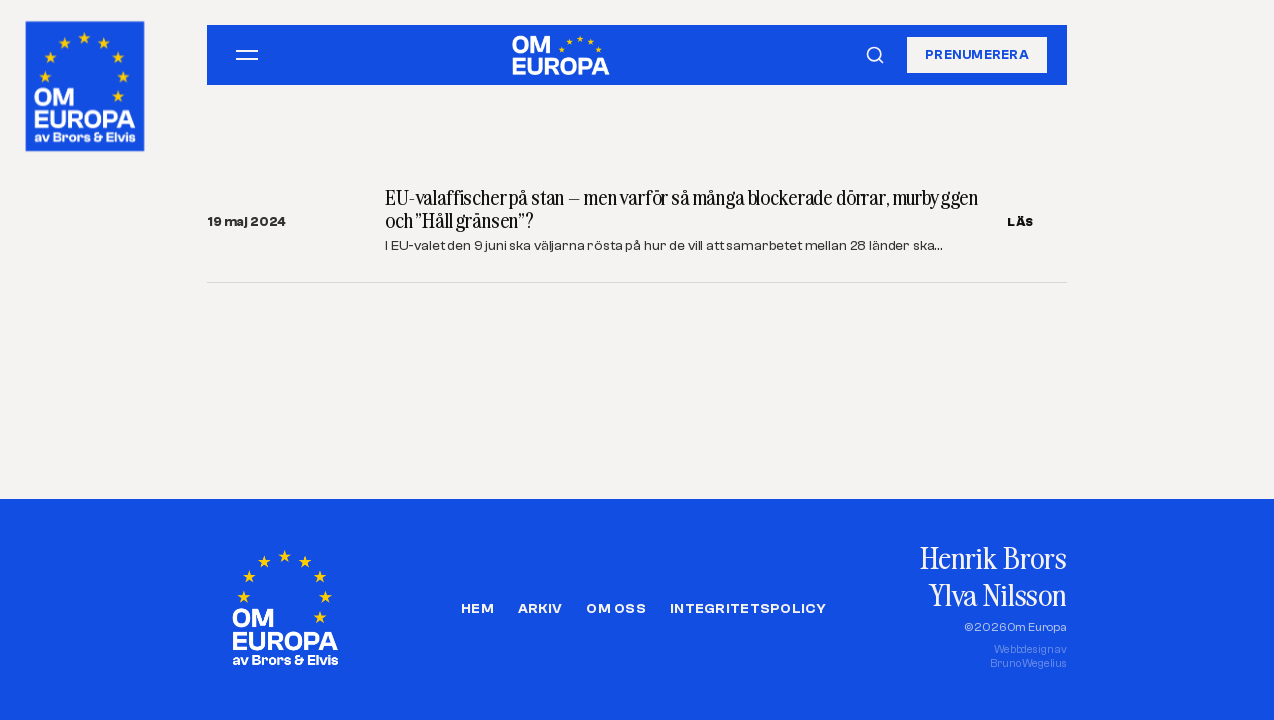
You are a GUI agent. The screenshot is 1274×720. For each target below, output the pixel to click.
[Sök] (875, 55)
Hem (477, 609)
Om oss (616, 609)
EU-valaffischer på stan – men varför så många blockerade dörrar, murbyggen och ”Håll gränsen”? (681, 209)
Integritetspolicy (748, 609)
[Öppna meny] (247, 55)
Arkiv (540, 609)
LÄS (1020, 222)
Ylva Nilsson (998, 594)
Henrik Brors (993, 557)
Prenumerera (977, 54)
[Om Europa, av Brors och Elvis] (86, 81)
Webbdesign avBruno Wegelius (1028, 656)
